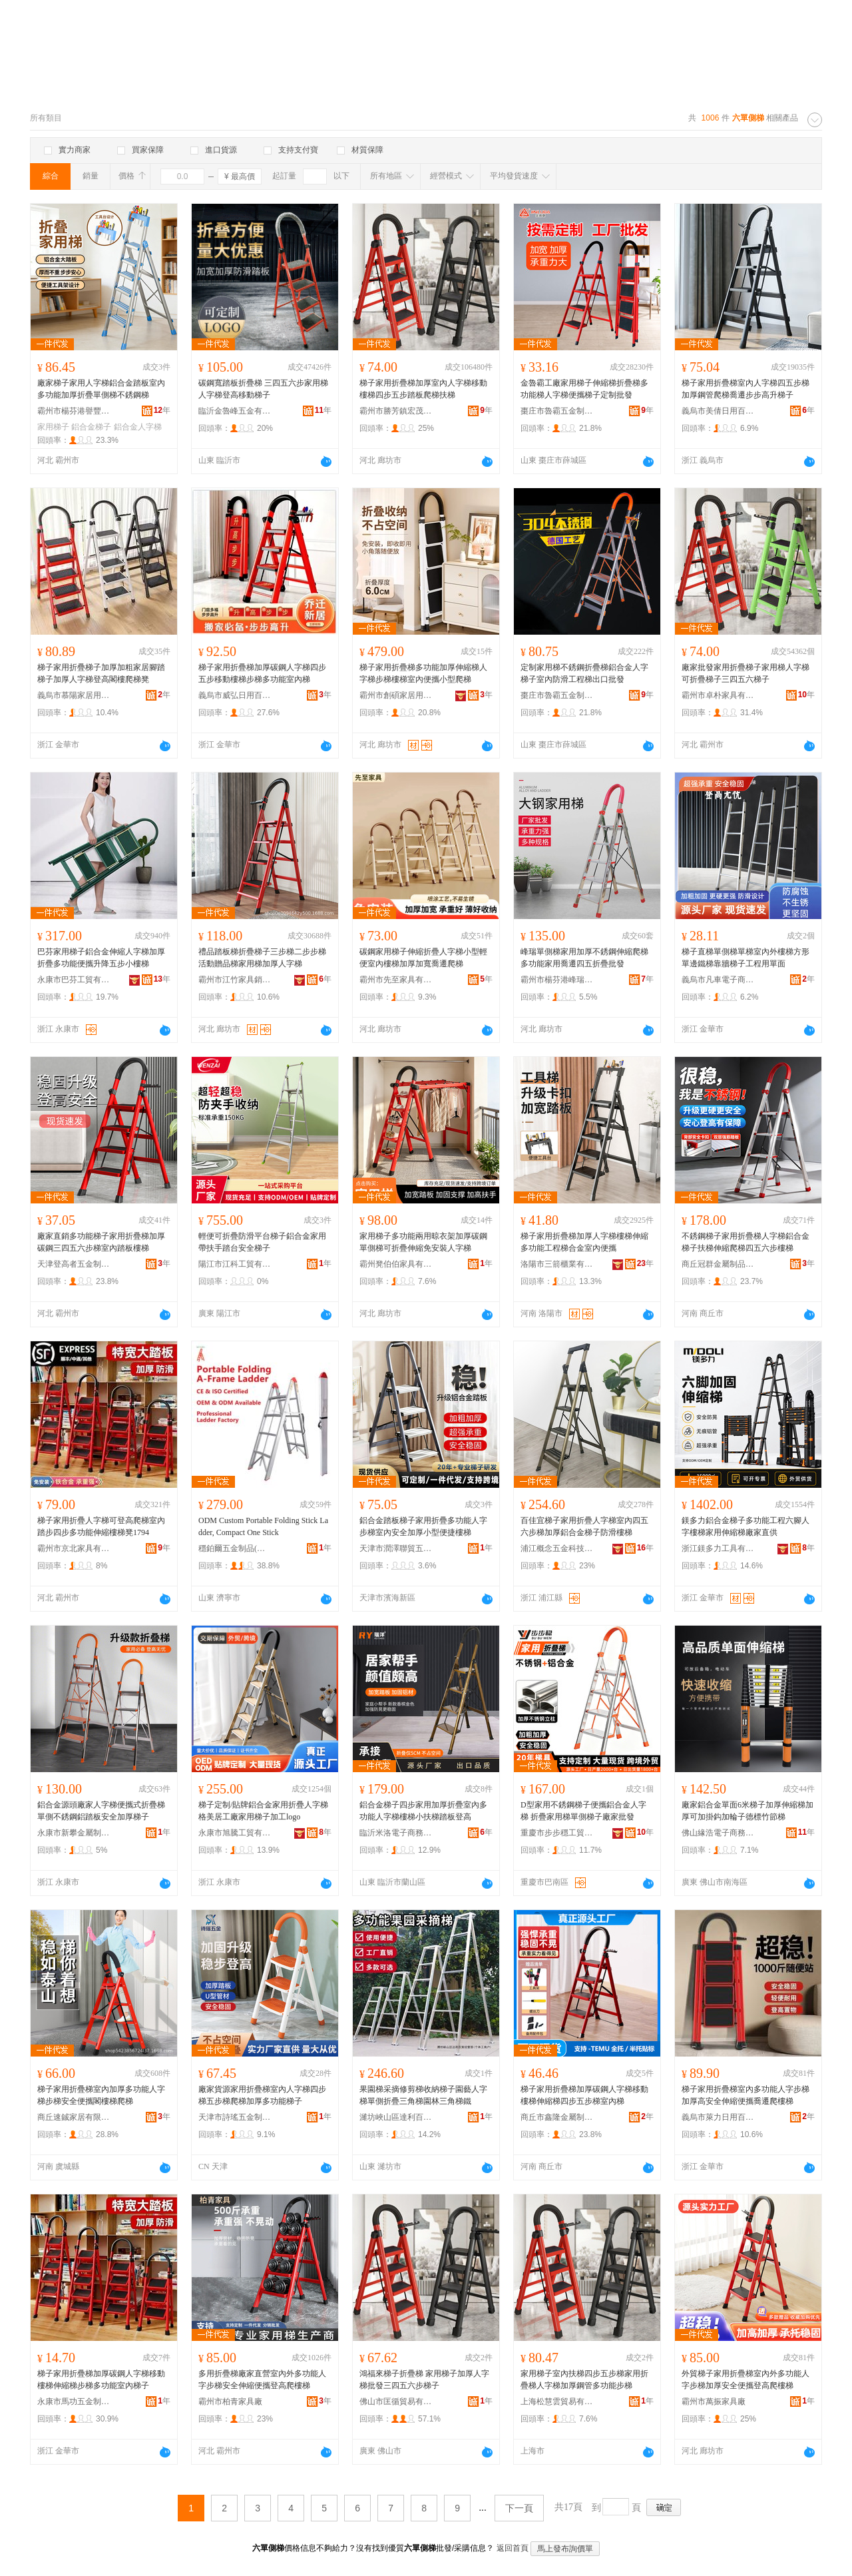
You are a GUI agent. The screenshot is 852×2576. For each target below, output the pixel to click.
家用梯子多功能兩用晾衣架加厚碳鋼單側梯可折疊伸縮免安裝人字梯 (423, 1242)
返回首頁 (513, 2548)
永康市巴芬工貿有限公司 (73, 979)
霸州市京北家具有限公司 (73, 1548)
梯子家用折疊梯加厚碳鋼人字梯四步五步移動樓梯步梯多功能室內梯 (262, 673)
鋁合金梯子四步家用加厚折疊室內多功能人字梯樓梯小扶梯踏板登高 (423, 1810)
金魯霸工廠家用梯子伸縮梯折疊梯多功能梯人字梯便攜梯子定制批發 (584, 389)
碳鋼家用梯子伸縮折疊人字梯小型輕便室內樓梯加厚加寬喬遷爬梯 (423, 957)
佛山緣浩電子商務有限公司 (718, 1832)
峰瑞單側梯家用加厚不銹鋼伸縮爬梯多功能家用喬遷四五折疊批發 (584, 957)
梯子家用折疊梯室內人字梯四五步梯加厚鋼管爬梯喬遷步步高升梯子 (745, 389)
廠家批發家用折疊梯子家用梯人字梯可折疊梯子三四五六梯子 (745, 673)
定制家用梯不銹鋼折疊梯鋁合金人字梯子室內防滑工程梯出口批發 (584, 673)
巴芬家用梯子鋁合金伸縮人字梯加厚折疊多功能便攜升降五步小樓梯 (101, 957)
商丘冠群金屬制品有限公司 (718, 1264)
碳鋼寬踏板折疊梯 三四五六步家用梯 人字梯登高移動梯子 (263, 389)
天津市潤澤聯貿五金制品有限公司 (396, 1548)
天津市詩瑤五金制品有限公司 (235, 2117)
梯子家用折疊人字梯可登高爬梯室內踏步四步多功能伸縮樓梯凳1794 (101, 1526)
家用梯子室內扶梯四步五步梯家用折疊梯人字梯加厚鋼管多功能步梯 (584, 2379)
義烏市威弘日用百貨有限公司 (235, 695)
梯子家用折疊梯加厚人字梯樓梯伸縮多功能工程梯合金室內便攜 (584, 1242)
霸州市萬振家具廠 (714, 2401)
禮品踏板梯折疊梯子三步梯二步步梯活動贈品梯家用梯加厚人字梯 (262, 957)
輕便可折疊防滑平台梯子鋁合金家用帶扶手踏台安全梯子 (262, 1242)
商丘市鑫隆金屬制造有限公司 (557, 2117)
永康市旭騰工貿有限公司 (235, 1832)
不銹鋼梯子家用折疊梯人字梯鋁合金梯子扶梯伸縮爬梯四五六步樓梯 (745, 1242)
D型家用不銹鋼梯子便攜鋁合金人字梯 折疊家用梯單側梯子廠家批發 (583, 1810)
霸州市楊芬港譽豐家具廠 (73, 411)
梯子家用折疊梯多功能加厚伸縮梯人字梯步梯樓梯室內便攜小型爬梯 (423, 673)
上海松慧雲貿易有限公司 (557, 2401)
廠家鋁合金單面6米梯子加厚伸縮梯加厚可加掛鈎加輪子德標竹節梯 (747, 1810)
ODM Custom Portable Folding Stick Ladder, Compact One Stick (263, 1526)
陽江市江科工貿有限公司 (235, 1264)
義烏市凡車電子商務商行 (718, 979)
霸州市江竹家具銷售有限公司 (235, 979)
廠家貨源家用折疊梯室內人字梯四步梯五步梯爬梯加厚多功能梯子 (262, 2095)
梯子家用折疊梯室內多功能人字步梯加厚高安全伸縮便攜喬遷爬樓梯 (745, 2095)
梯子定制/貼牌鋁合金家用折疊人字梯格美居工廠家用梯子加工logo (263, 1810)
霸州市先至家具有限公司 (396, 979)
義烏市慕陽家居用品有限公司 (73, 695)
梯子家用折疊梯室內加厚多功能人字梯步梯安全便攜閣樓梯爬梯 (101, 2095)
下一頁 (519, 2508)
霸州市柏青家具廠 (230, 2401)
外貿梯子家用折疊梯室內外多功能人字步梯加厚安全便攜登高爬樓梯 (745, 2379)
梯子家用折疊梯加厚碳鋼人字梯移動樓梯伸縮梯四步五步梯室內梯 (584, 2095)
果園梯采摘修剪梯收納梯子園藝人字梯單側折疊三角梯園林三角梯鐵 (423, 2095)
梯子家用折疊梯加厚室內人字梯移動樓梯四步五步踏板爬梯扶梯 (423, 389)
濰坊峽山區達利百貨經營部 (396, 2117)
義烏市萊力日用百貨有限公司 (718, 2117)
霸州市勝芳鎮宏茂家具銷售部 (396, 411)
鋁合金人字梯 (138, 427)
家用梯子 (53, 427)
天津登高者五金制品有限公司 (73, 1264)
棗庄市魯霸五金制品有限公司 (557, 411)
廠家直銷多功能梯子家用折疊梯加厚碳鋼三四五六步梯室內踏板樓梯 (101, 1242)
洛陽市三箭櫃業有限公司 (557, 1264)
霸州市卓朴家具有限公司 (718, 695)
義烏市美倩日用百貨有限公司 (718, 411)
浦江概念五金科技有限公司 (557, 1548)
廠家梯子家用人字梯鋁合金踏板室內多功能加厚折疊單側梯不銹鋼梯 (101, 389)
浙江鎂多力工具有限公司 (718, 1548)
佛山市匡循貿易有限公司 (396, 2401)
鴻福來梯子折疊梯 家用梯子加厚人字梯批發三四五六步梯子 (424, 2379)
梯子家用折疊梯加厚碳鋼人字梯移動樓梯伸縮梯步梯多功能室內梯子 (101, 2379)
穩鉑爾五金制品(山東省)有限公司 (235, 1548)
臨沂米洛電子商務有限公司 (396, 1832)
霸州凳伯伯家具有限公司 (396, 1264)
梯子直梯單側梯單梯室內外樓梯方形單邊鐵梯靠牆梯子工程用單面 (745, 957)
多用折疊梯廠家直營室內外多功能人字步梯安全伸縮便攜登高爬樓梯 (262, 2379)
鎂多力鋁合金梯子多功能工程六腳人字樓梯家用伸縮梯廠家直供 (745, 1526)
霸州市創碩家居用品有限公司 (396, 695)
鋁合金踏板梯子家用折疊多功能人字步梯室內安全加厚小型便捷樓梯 (423, 1526)
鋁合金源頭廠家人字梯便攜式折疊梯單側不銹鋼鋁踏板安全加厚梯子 (101, 1810)
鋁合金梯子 (91, 427)
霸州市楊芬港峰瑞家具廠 (557, 979)
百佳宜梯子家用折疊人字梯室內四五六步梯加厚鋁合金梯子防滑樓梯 (584, 1526)
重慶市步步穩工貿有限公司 (557, 1832)
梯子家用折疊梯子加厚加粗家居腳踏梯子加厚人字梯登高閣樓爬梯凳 (101, 673)
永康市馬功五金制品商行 (73, 2401)
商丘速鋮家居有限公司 (73, 2117)
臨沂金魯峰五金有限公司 (235, 411)
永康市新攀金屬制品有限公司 (73, 1832)
